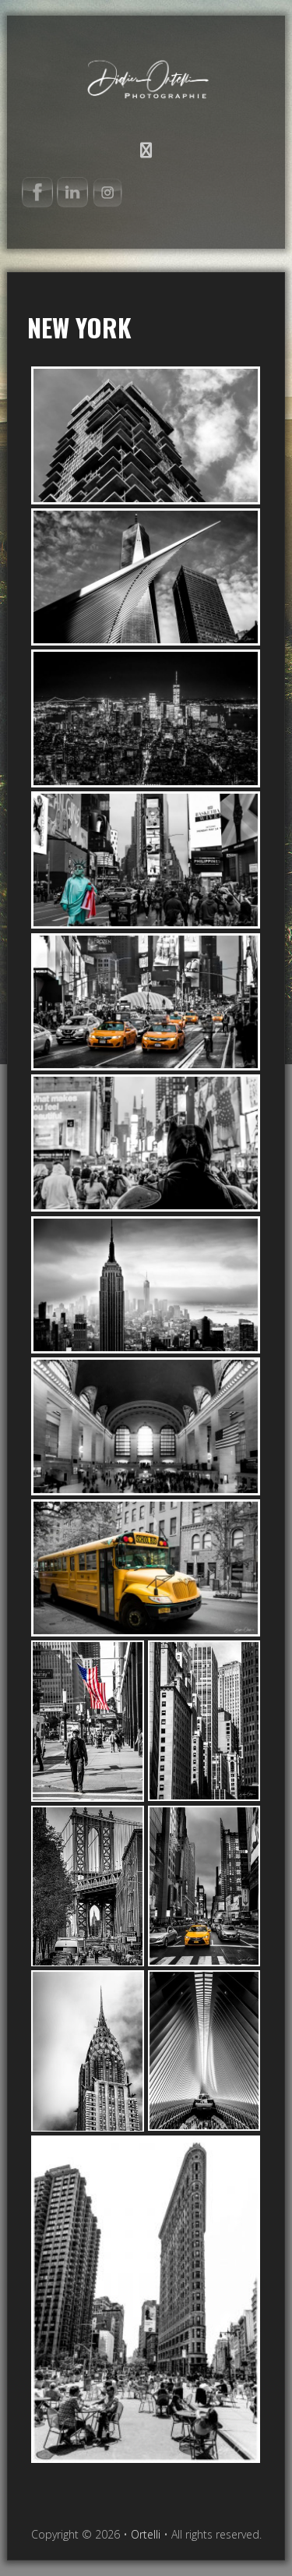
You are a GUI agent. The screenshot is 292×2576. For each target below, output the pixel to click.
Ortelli (146, 75)
